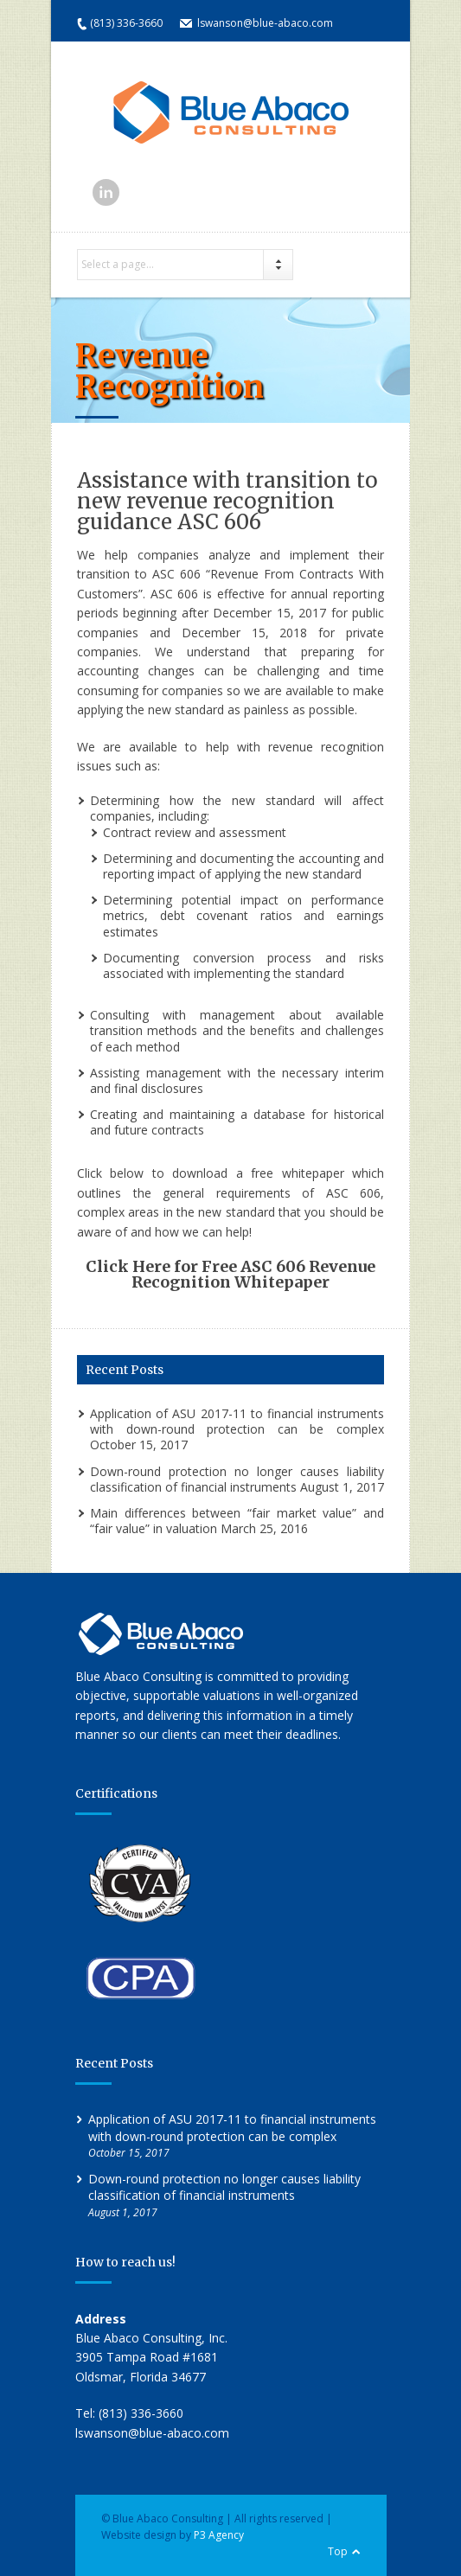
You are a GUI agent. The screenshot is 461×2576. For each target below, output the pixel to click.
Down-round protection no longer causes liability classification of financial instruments (237, 1479)
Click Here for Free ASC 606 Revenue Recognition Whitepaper (230, 1274)
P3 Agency (219, 2535)
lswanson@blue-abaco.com (265, 23)
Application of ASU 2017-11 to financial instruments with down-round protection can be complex (237, 1421)
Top (338, 2551)
